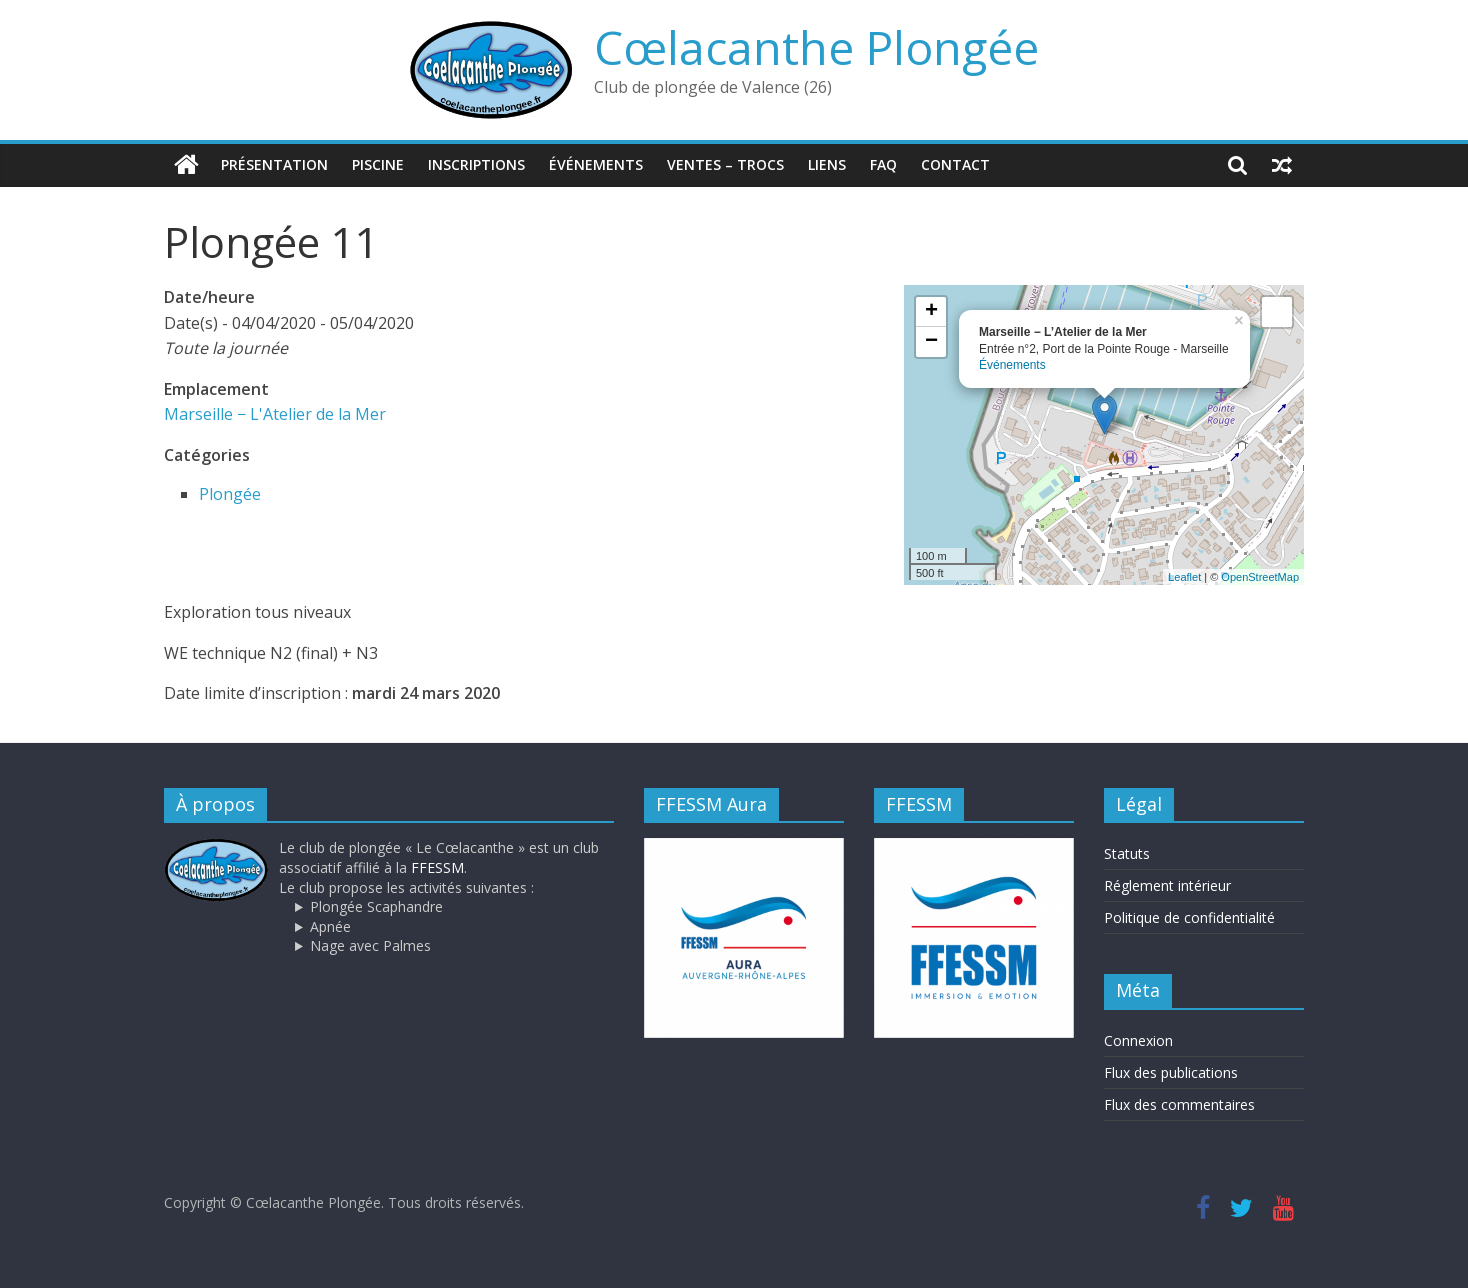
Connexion (1138, 1040)
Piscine (378, 164)
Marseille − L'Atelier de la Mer (275, 414)
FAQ (883, 164)
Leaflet (1184, 576)
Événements (596, 164)
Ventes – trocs (725, 164)
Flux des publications (1171, 1072)
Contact (955, 164)
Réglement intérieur (1167, 885)
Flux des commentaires (1179, 1104)
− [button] (931, 342)
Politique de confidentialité (1189, 917)
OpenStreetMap (1260, 576)
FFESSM (437, 867)
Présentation (274, 164)
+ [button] (931, 312)
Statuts (1127, 853)
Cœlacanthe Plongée (816, 47)
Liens (827, 164)
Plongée (230, 493)
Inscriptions (476, 164)
